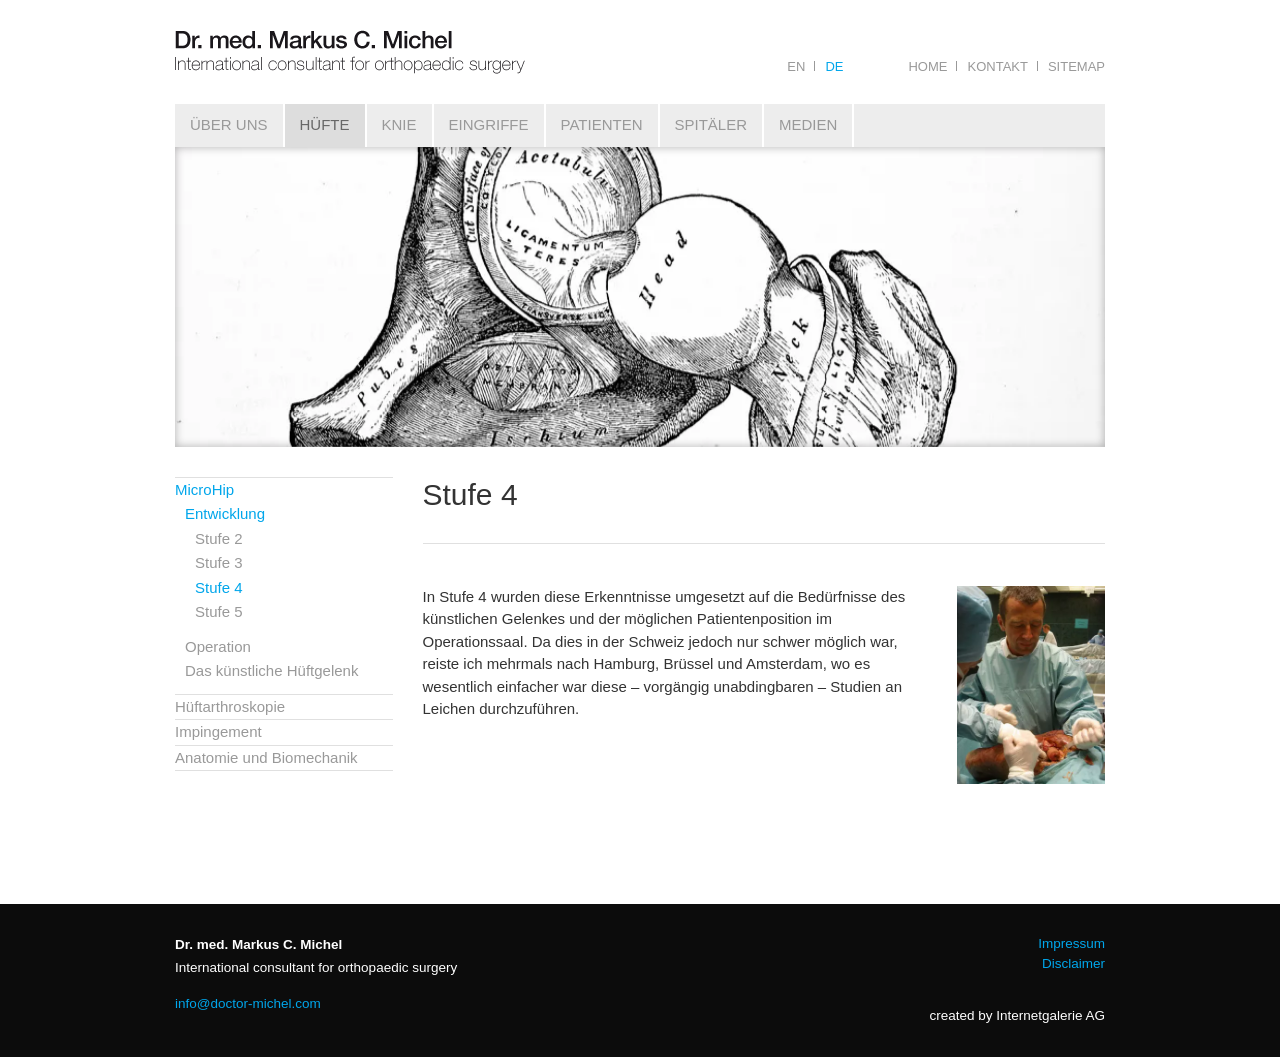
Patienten (602, 124)
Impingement (218, 731)
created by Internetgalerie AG (1017, 1015)
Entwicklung (225, 513)
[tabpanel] (640, 297)
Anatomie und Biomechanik (266, 757)
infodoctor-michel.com (248, 1003)
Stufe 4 (219, 587)
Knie (399, 124)
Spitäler (711, 124)
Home (927, 66)
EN (796, 66)
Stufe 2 (219, 538)
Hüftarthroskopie (230, 706)
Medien (808, 124)
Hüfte (325, 124)
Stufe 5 (219, 611)
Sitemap (1076, 66)
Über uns (229, 124)
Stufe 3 (219, 562)
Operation (218, 646)
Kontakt (997, 66)
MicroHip (204, 489)
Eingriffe (489, 124)
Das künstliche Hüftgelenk (271, 670)
